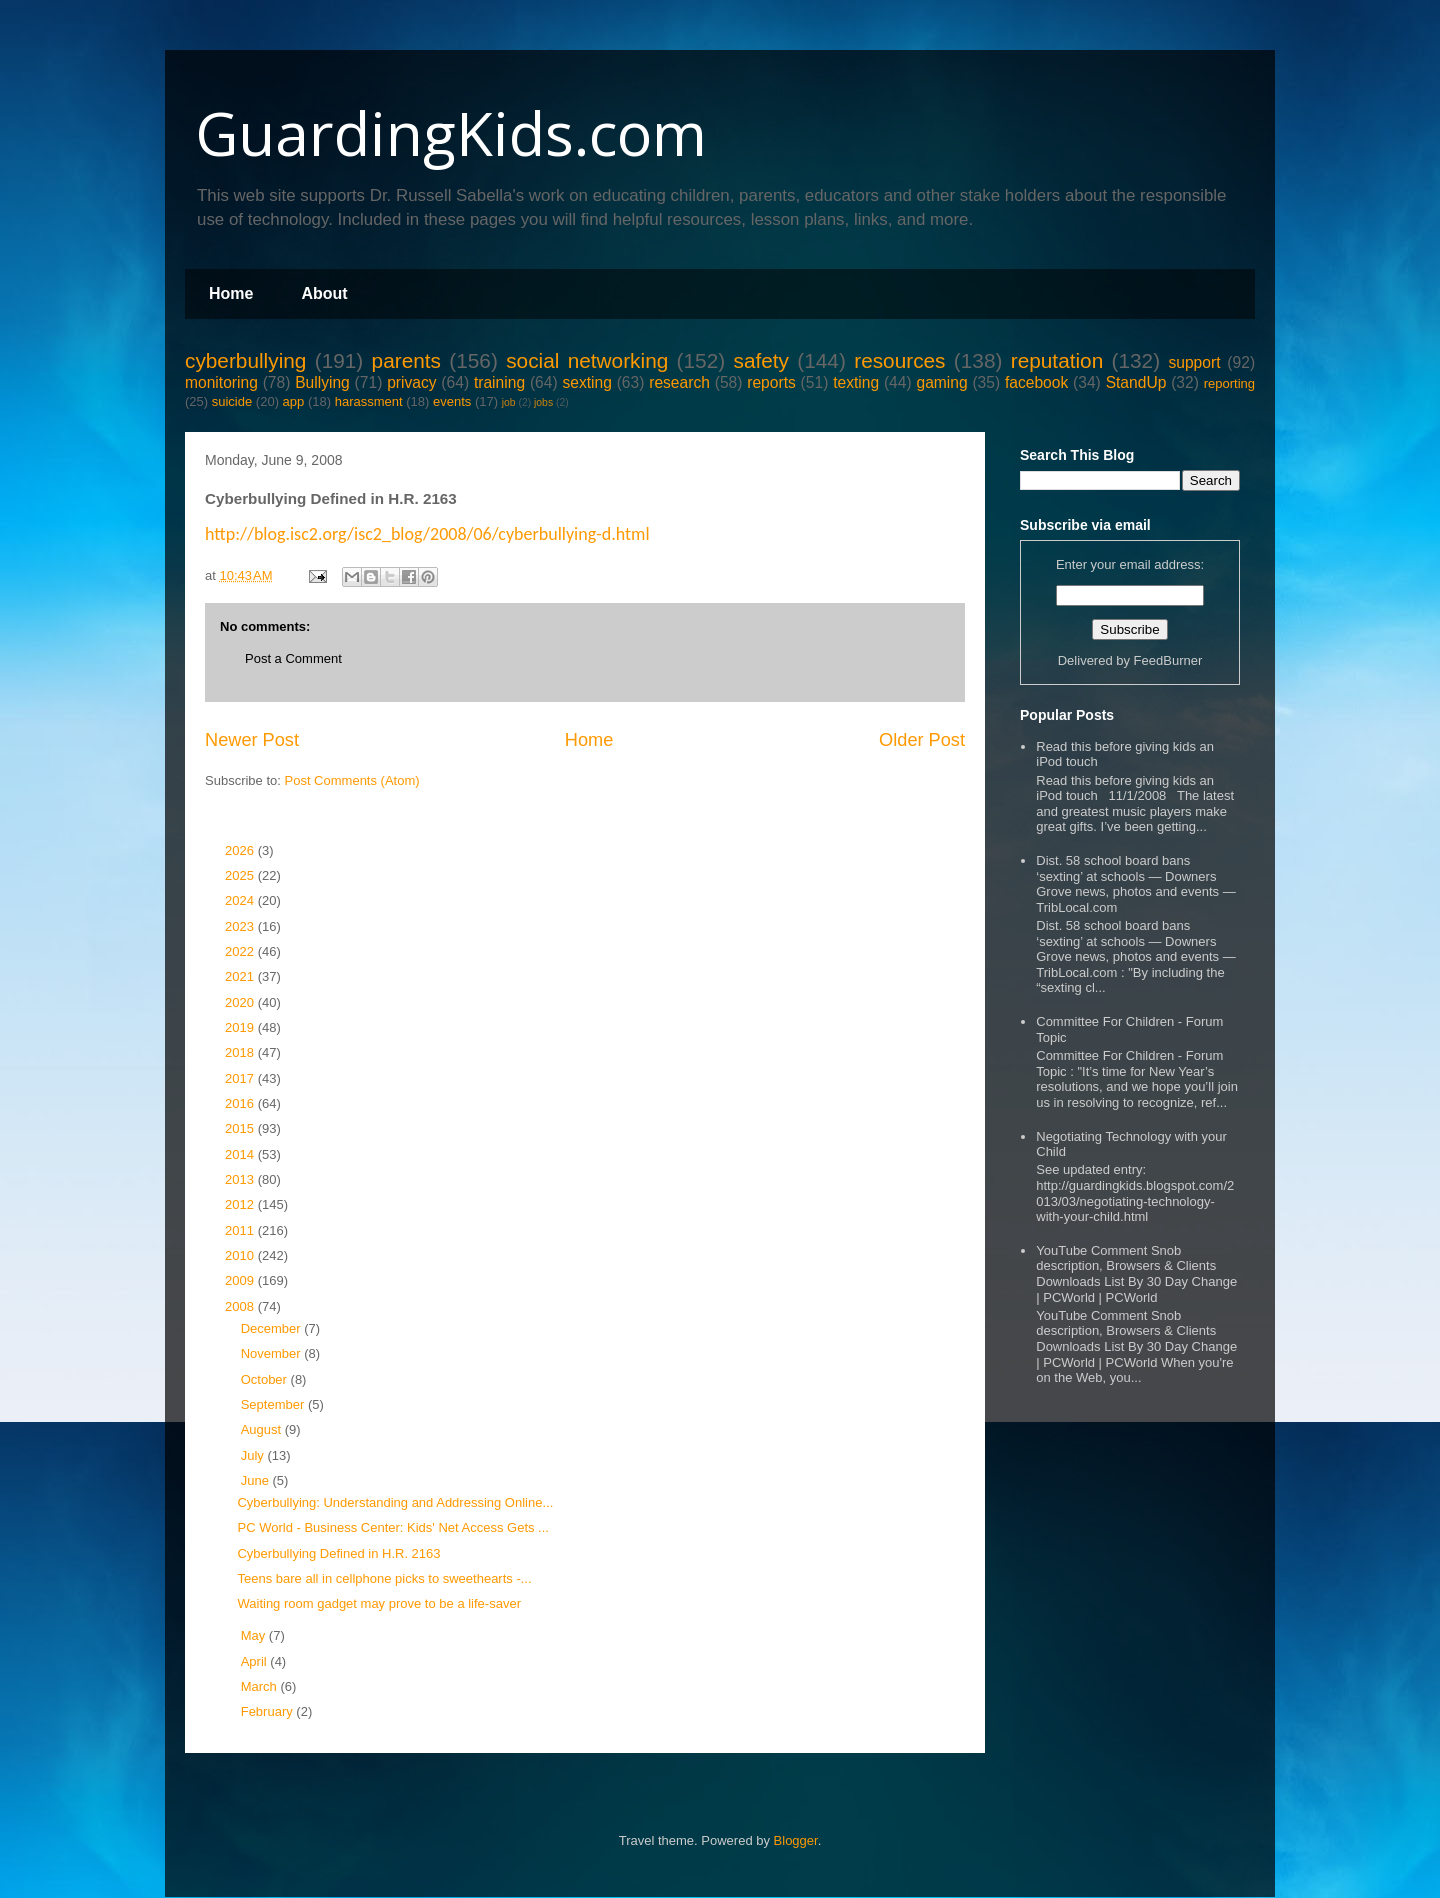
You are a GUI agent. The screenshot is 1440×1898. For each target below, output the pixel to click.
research (679, 382)
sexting (586, 382)
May (255, 1635)
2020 (241, 1002)
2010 (241, 1255)
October (266, 1379)
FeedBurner (1168, 660)
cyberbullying (245, 360)
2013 (241, 1179)
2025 (241, 875)
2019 (241, 1027)
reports (771, 382)
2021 (241, 976)
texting (856, 382)
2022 (241, 951)
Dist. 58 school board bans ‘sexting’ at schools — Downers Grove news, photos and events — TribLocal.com (1135, 884)
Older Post (922, 740)
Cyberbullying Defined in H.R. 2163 (338, 1553)
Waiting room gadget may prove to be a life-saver (379, 1603)
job (509, 402)
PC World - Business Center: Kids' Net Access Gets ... (392, 1527)
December (273, 1328)
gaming (941, 382)
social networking (587, 360)
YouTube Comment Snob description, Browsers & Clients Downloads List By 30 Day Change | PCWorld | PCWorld (1136, 1274)
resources (899, 360)
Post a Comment (293, 658)
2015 (241, 1128)
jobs (543, 402)
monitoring (221, 382)
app (294, 401)
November (273, 1353)
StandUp (1136, 382)
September (274, 1404)
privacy (411, 382)
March (261, 1686)
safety (761, 360)
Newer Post (252, 740)
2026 (241, 850)
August (263, 1429)
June (257, 1480)
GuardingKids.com (451, 133)
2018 (241, 1052)
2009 (241, 1280)
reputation (1057, 360)
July (254, 1455)
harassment (369, 401)
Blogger (796, 1840)
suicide (232, 401)
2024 (241, 900)
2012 (241, 1204)
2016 (241, 1103)
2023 (241, 926)
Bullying (322, 382)
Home (231, 293)
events (452, 401)
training (499, 382)
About (324, 293)
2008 (241, 1306)
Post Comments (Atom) (352, 780)
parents (406, 360)
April (256, 1661)
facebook (1036, 382)
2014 (241, 1154)
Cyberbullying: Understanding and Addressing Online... (395, 1502)
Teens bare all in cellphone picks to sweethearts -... (384, 1578)
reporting (1229, 383)
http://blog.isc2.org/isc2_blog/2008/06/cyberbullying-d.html (427, 534)
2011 (241, 1230)
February (269, 1711)
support (1194, 362)
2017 (241, 1078)
